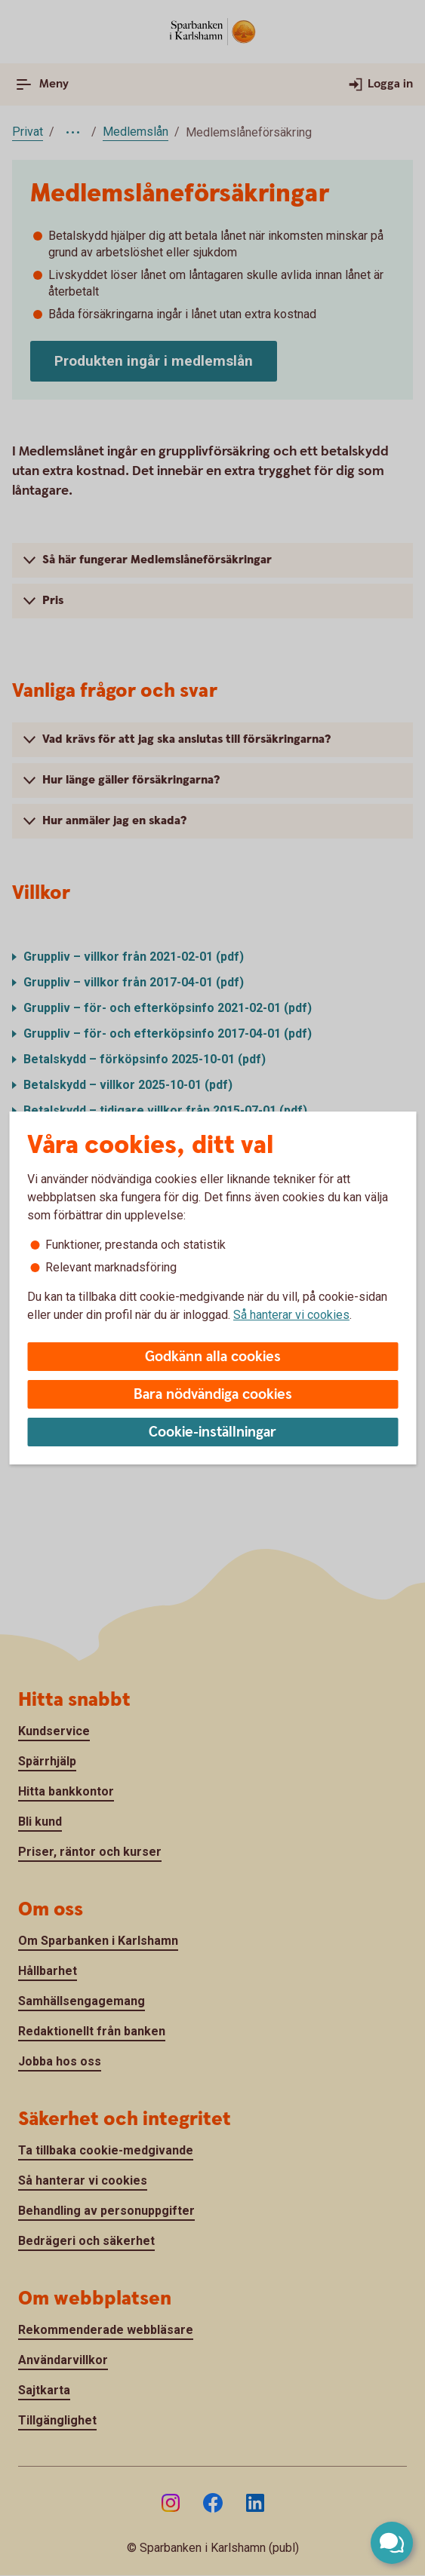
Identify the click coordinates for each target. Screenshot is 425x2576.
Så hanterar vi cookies (291, 1315)
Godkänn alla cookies (213, 1357)
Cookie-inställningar (212, 1432)
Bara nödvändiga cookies (213, 1394)
